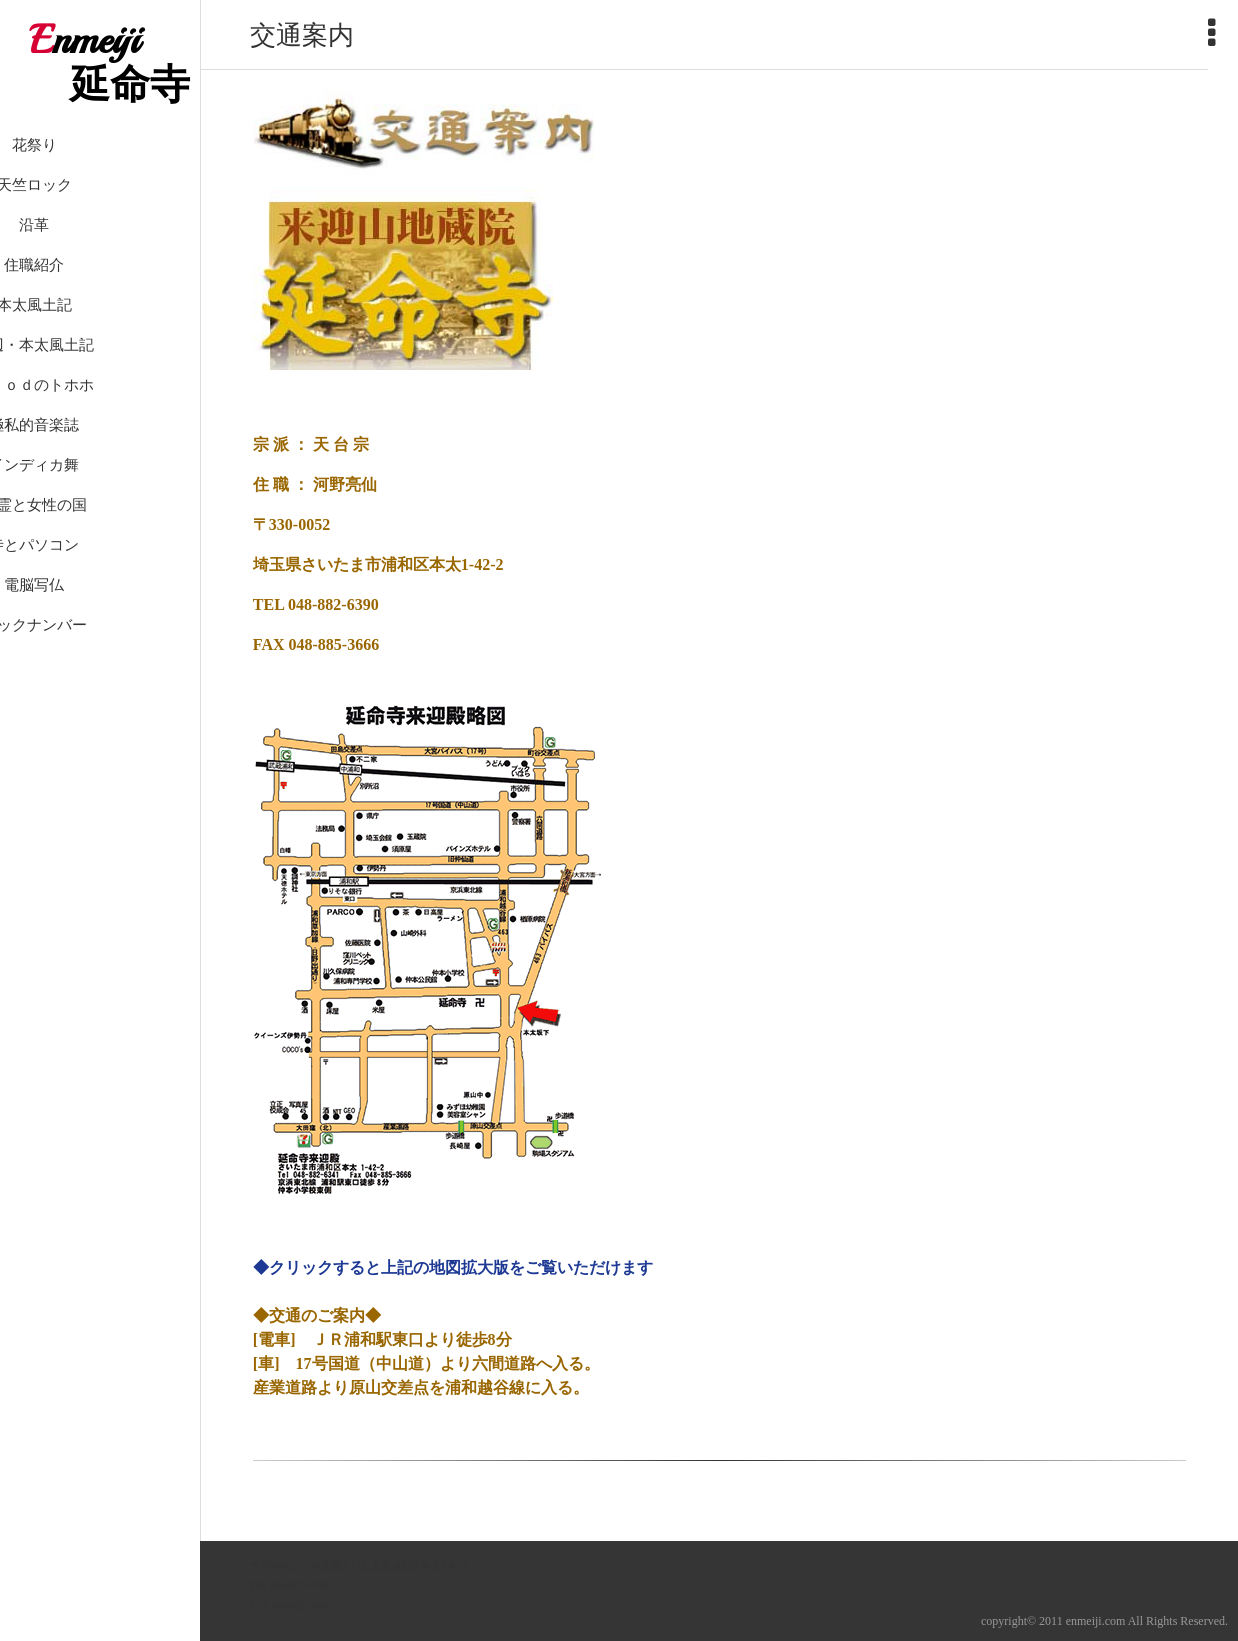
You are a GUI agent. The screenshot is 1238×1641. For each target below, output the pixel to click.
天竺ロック (100, 210)
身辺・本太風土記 (100, 370)
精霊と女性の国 (100, 530)
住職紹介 (100, 290)
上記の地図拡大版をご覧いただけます (517, 1267)
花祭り (100, 170)
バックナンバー (100, 650)
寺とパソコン (100, 570)
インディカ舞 (100, 490)
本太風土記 (100, 330)
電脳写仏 (100, 610)
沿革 (100, 250)
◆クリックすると (317, 1267)
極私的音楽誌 (100, 450)
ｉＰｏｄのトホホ (100, 410)
